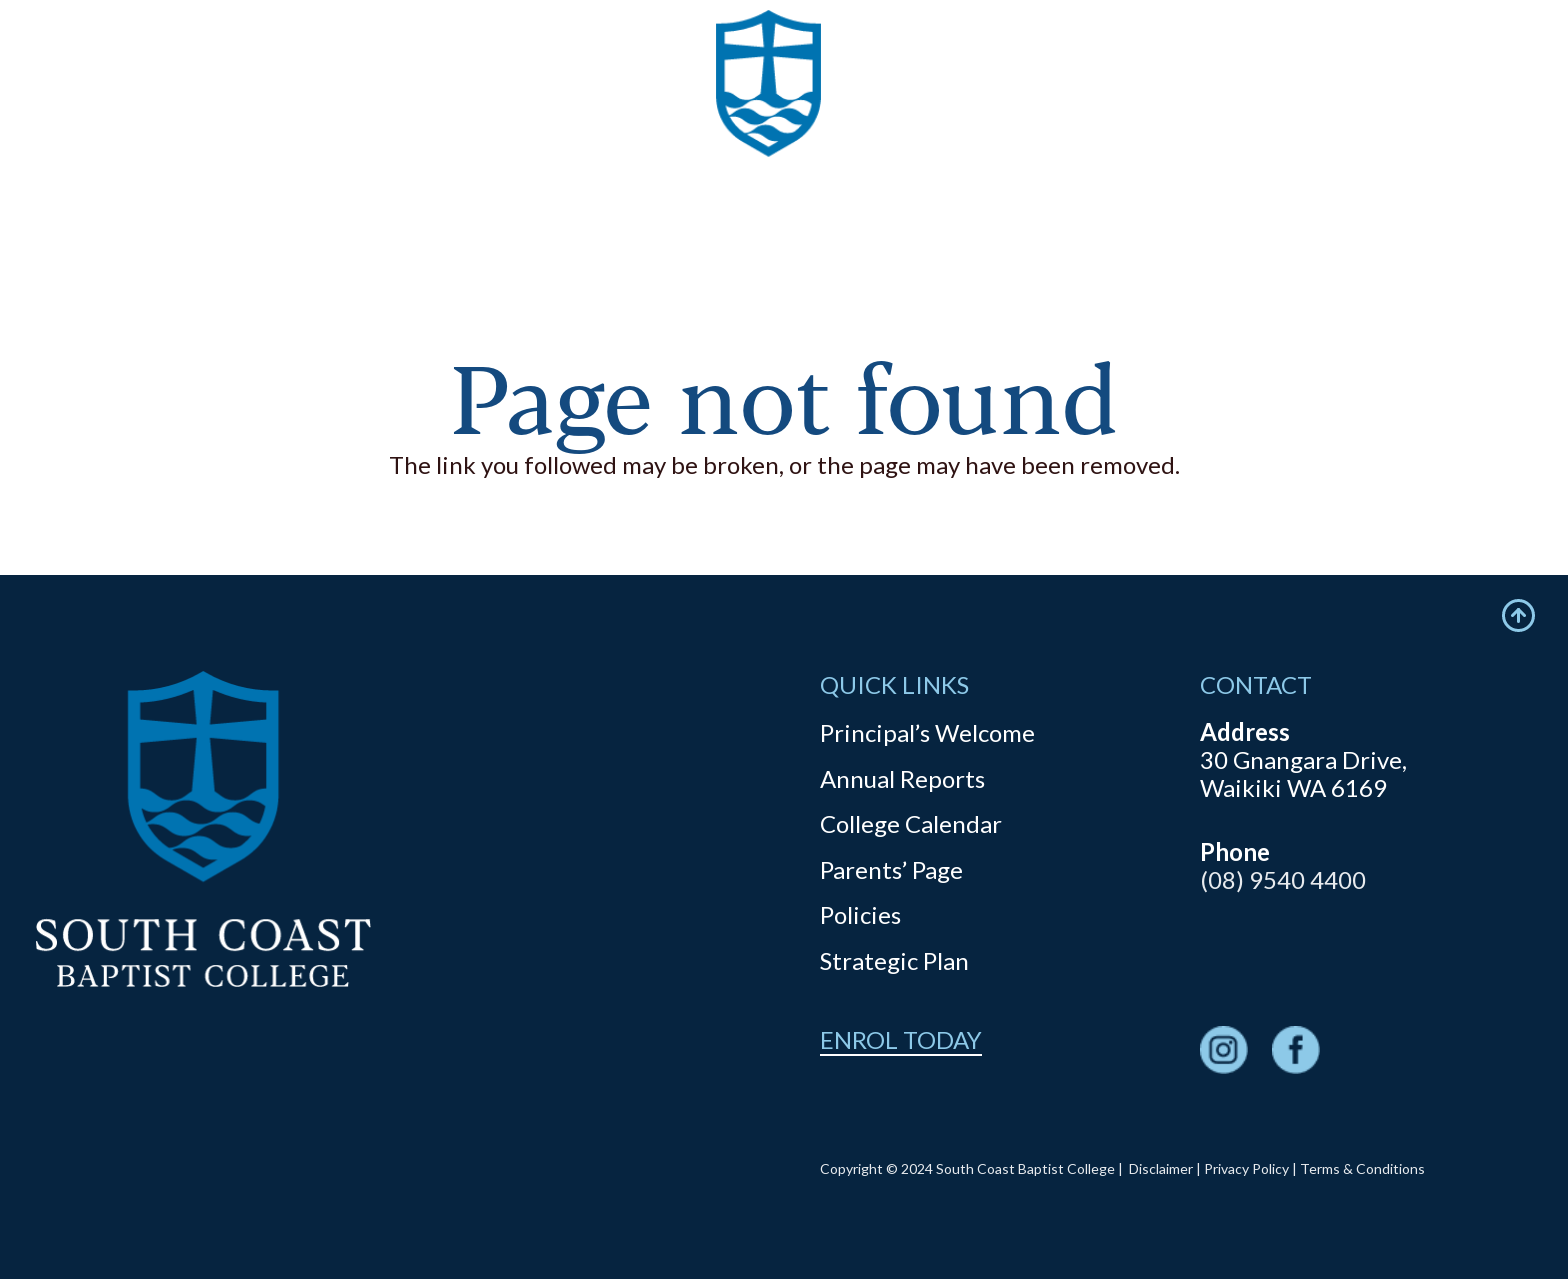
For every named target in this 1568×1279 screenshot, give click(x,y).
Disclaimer (1161, 1168)
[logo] (769, 120)
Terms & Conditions (1362, 1168)
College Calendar (911, 823)
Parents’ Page (891, 869)
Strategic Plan (894, 960)
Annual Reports (902, 778)
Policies (860, 914)
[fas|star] (1224, 1052)
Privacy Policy (1246, 1168)
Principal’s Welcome (927, 732)
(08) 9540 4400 (1283, 879)
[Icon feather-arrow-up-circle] (1518, 615)
